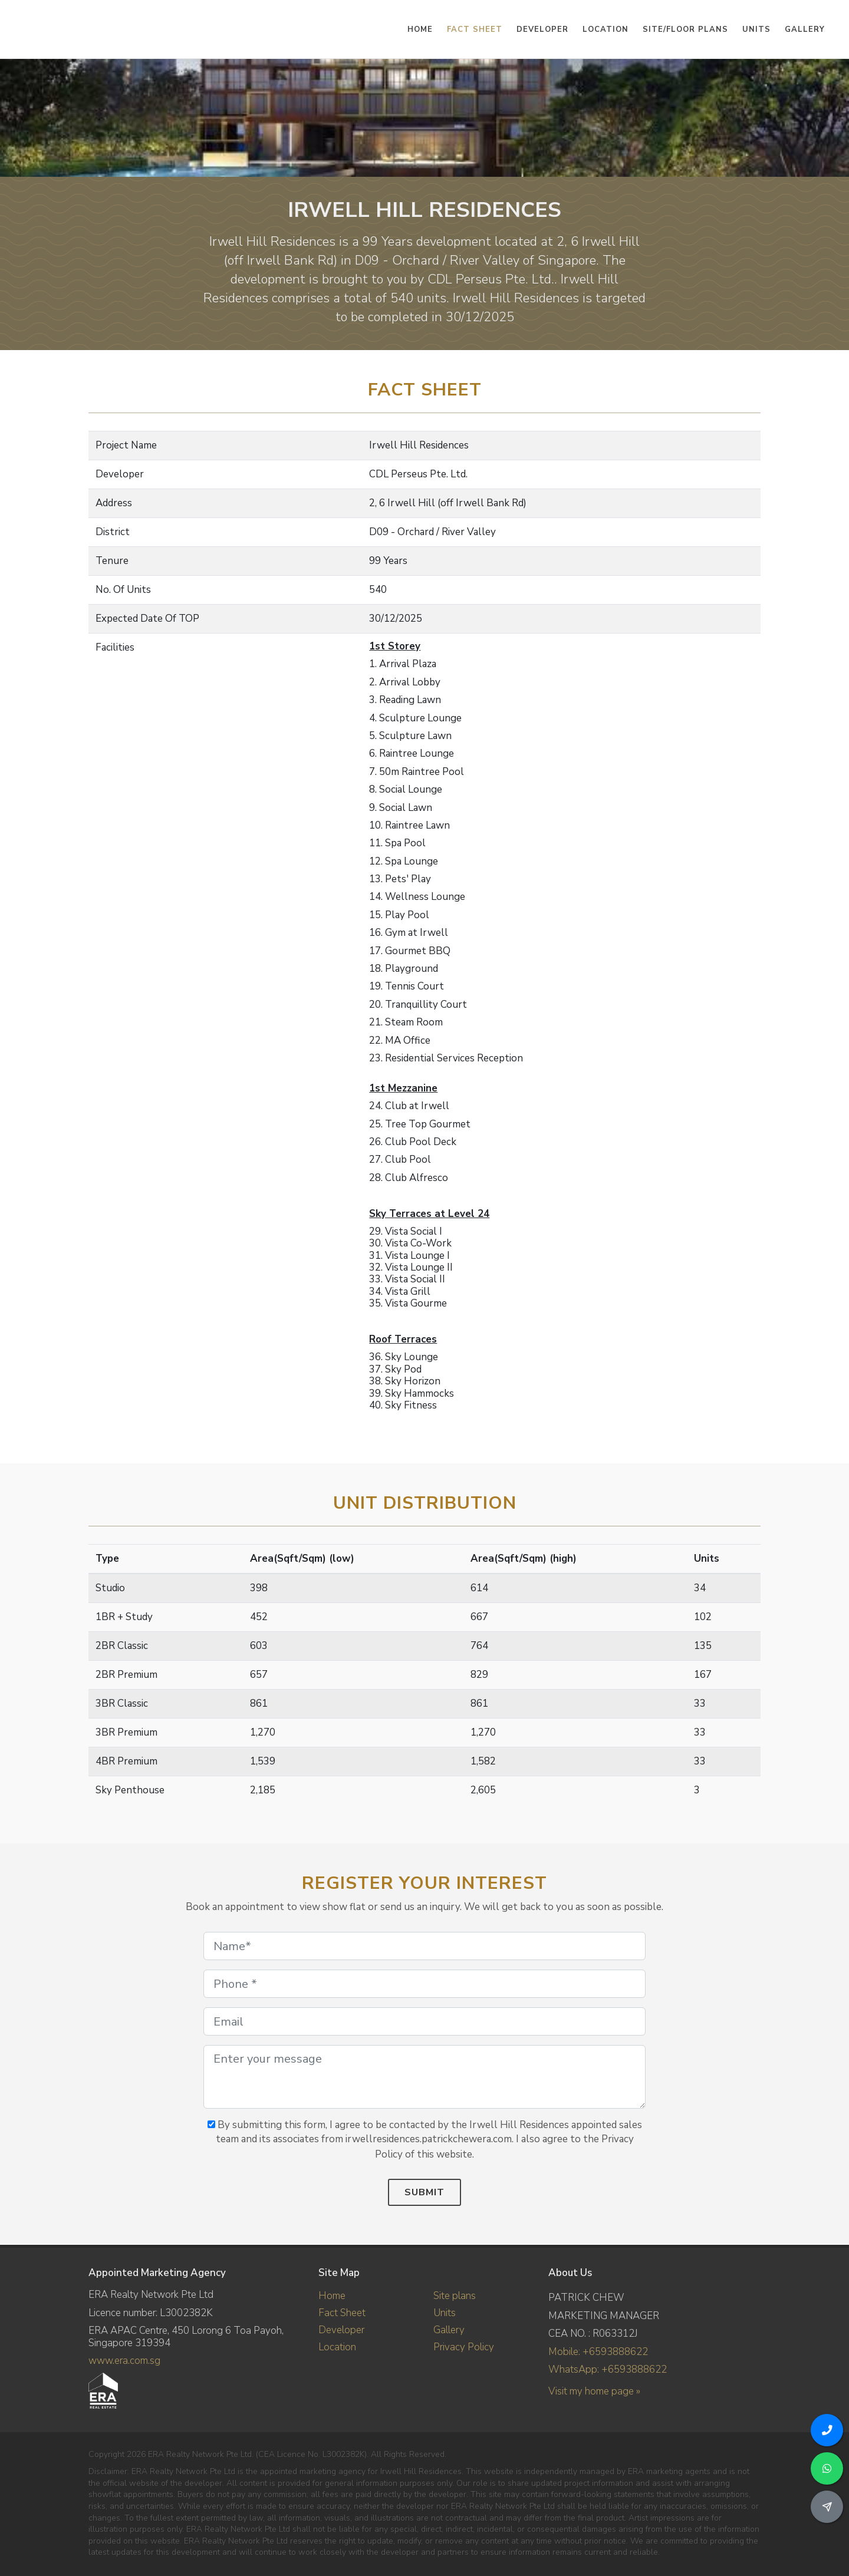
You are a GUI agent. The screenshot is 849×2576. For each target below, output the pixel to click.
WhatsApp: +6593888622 (607, 2369)
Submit (424, 2192)
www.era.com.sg (124, 2360)
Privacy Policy (463, 2347)
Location (337, 2347)
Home (331, 2296)
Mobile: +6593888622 (598, 2352)
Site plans (454, 2296)
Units (444, 2313)
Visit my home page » (594, 2391)
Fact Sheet (342, 2313)
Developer (341, 2330)
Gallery (449, 2330)
